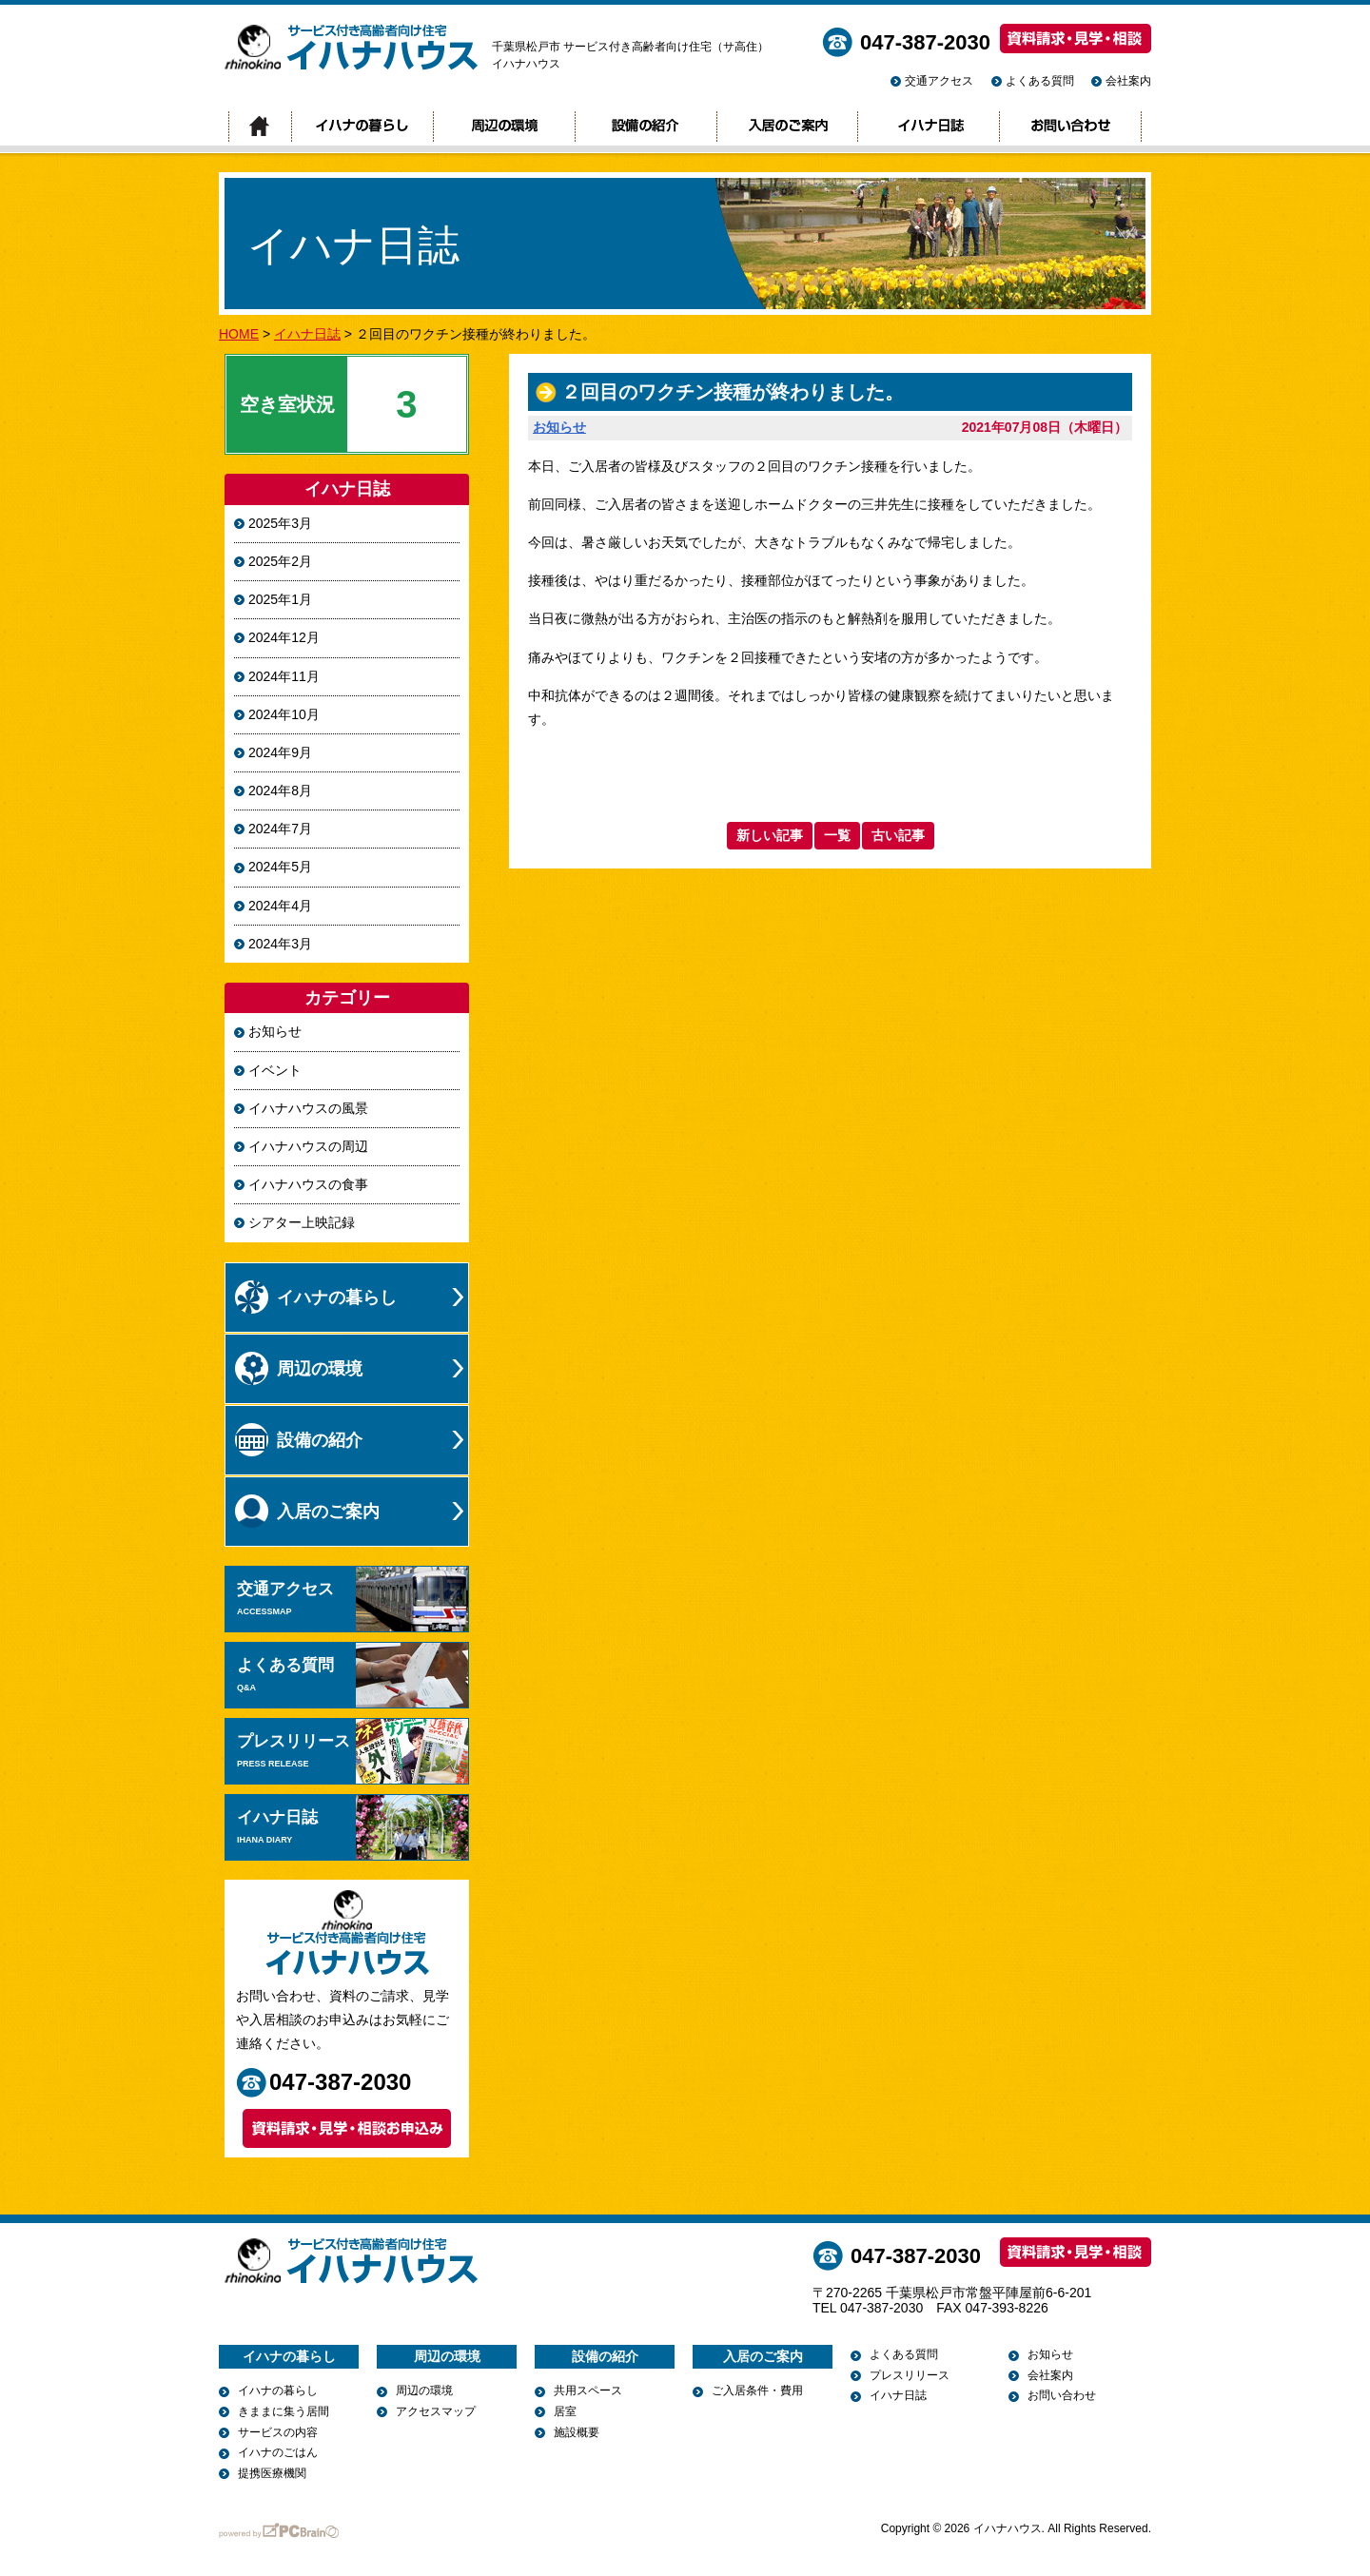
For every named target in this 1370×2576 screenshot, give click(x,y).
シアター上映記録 (301, 1222)
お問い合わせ (1070, 127)
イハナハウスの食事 (308, 1184)
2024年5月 (280, 866)
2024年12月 (284, 637)
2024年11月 (284, 676)
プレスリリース (352, 1751)
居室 (565, 2411)
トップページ (259, 127)
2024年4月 (280, 905)
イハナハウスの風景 (308, 1108)
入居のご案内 (786, 127)
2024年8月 (280, 790)
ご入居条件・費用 (757, 2390)
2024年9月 (280, 752)
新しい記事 (769, 835)
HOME (239, 334)
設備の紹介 (645, 127)
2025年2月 (280, 561)
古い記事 (898, 835)
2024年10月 (284, 714)
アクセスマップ (436, 2411)
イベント (275, 1070)
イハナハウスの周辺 (308, 1146)
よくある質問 (1040, 81)
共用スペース (588, 2390)
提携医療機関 (272, 2473)
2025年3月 (280, 523)
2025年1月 (280, 599)
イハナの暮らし (362, 127)
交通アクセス (939, 81)
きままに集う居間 (283, 2411)
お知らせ (559, 427)
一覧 (837, 835)
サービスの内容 (278, 2432)
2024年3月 (280, 943)
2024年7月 (280, 828)
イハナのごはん (278, 2452)
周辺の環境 (504, 127)
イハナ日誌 (928, 127)
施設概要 (576, 2432)
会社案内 (1128, 81)
